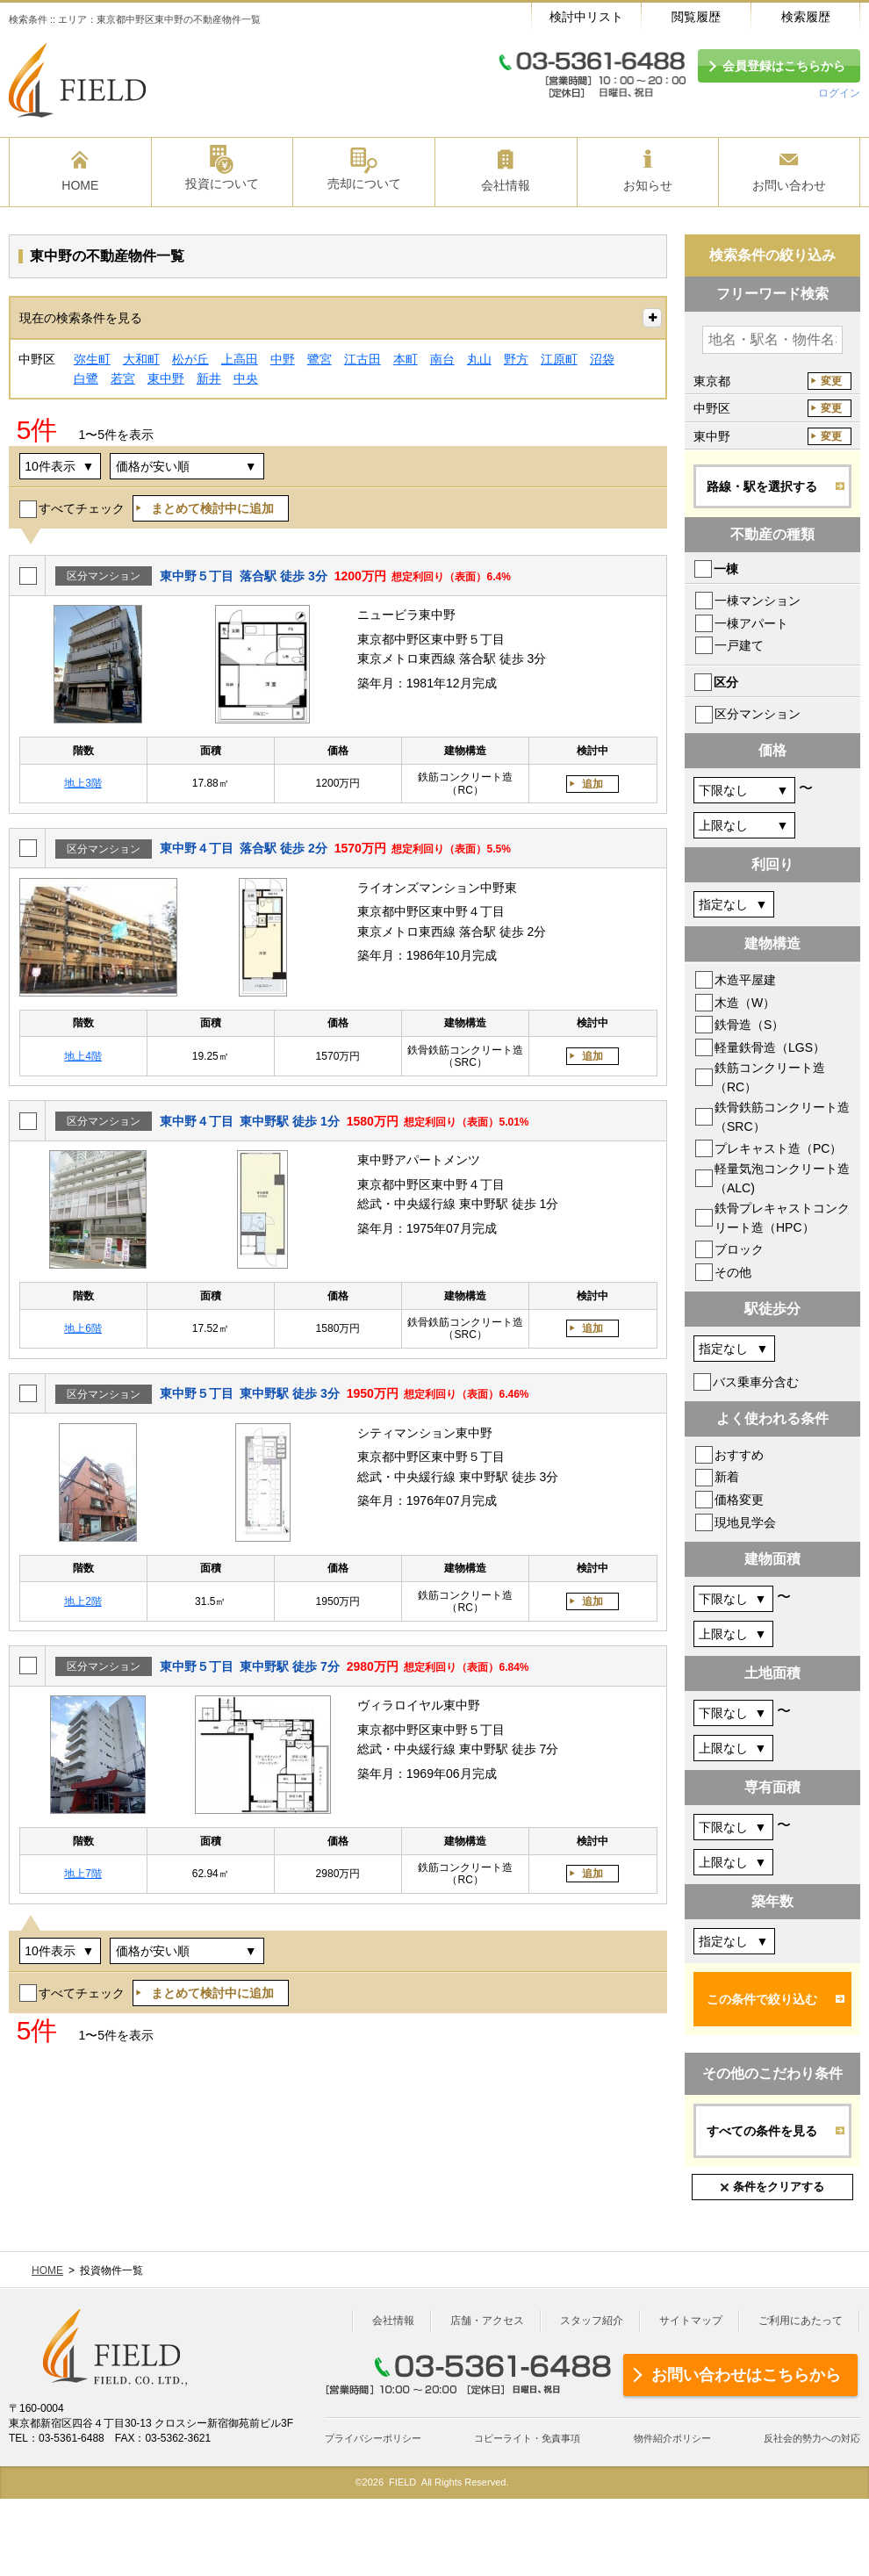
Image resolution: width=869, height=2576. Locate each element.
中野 (282, 359)
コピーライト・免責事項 (527, 2438)
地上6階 (83, 1328)
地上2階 (83, 1601)
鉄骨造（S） (749, 1025)
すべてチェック (82, 508)
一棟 (726, 569)
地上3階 (83, 783)
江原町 (559, 359)
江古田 (362, 359)
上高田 (239, 359)
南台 (442, 359)
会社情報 (393, 2320)
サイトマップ (690, 2320)
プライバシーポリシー (373, 2438)
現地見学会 (745, 1522)
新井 (209, 378)
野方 (516, 359)
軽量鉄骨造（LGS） (770, 1047)
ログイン (839, 93)
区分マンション (758, 714)
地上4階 (83, 1056)
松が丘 (190, 359)
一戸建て (739, 645)
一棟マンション (758, 601)
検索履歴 (805, 17)
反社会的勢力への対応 (812, 2438)
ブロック (739, 1249)
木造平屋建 (745, 980)
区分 (726, 682)
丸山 (479, 359)
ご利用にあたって (800, 2320)
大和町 (141, 359)
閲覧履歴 (696, 17)
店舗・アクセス (487, 2320)
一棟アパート (751, 623)
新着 (727, 1477)
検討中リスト (586, 17)
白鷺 (86, 378)
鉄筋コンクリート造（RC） (770, 1077)
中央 (245, 378)
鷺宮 (319, 359)
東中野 (165, 378)
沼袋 (602, 359)
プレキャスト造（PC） (778, 1148)
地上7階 (83, 1873)
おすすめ (739, 1455)
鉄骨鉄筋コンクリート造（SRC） (782, 1116)
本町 (405, 359)
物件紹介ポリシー (672, 2438)
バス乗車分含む (756, 1382)
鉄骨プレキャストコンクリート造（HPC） (782, 1217)
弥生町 (92, 359)
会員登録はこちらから (783, 66)
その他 (733, 1272)
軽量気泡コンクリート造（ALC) (782, 1178)
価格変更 (739, 1500)
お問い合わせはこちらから (746, 2375)
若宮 (123, 378)
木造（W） (745, 1003)
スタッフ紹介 (591, 2320)
